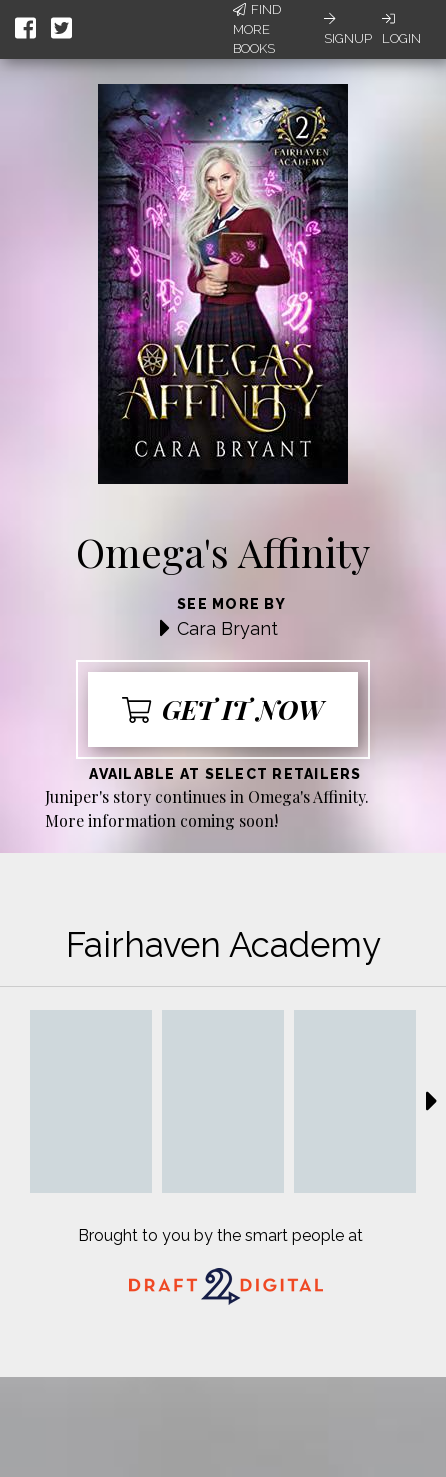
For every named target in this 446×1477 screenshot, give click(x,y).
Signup (348, 29)
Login (401, 29)
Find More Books (257, 29)
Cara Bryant (227, 628)
